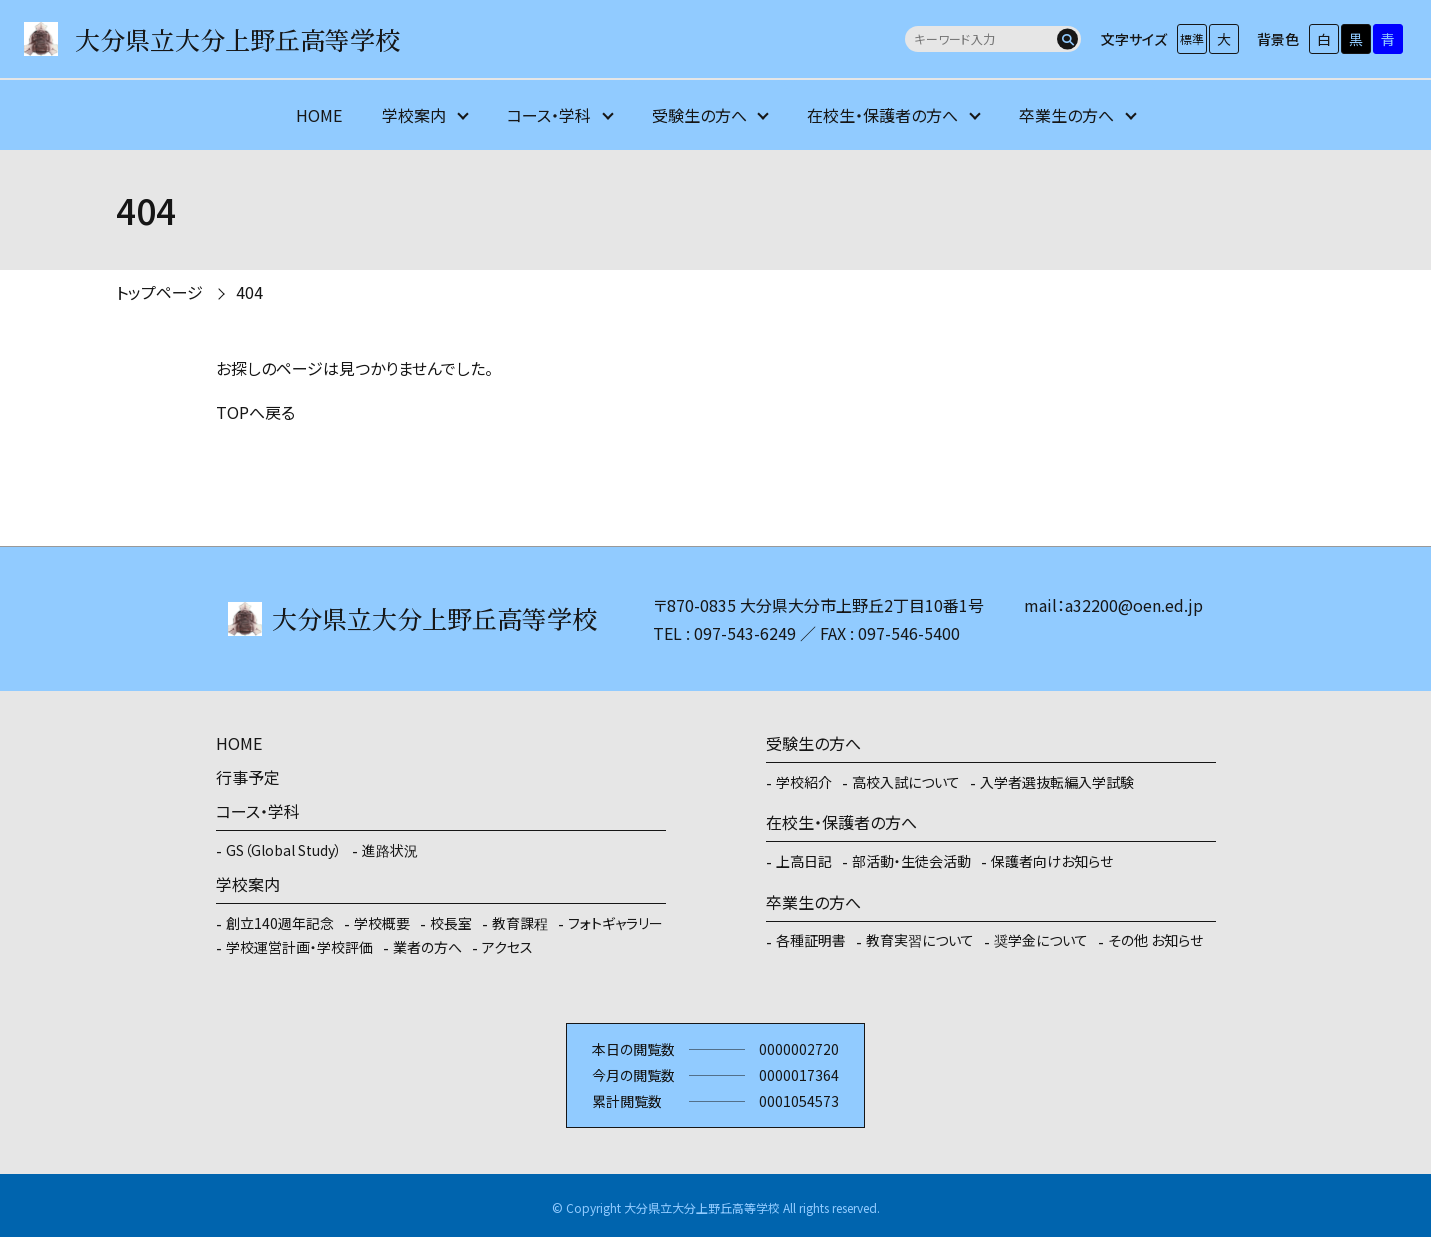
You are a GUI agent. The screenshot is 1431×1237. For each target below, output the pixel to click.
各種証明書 (811, 940)
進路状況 (390, 850)
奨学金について (1041, 940)
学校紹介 (804, 782)
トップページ (159, 292)
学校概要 (382, 923)
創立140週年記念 (280, 923)
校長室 (451, 923)
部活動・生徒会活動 (911, 861)
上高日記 (804, 861)
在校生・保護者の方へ (882, 115)
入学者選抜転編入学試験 (1057, 782)
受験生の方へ (699, 115)
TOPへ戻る (255, 412)
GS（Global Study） (284, 850)
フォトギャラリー (615, 923)
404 (249, 292)
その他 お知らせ (1155, 940)
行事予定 (248, 777)
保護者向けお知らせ (1052, 861)
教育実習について (920, 940)
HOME (319, 115)
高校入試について (906, 782)
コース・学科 (549, 115)
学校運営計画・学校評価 (299, 947)
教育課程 (520, 923)
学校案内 (414, 115)
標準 (1192, 38)
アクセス (507, 947)
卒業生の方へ (1066, 115)
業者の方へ (427, 947)
